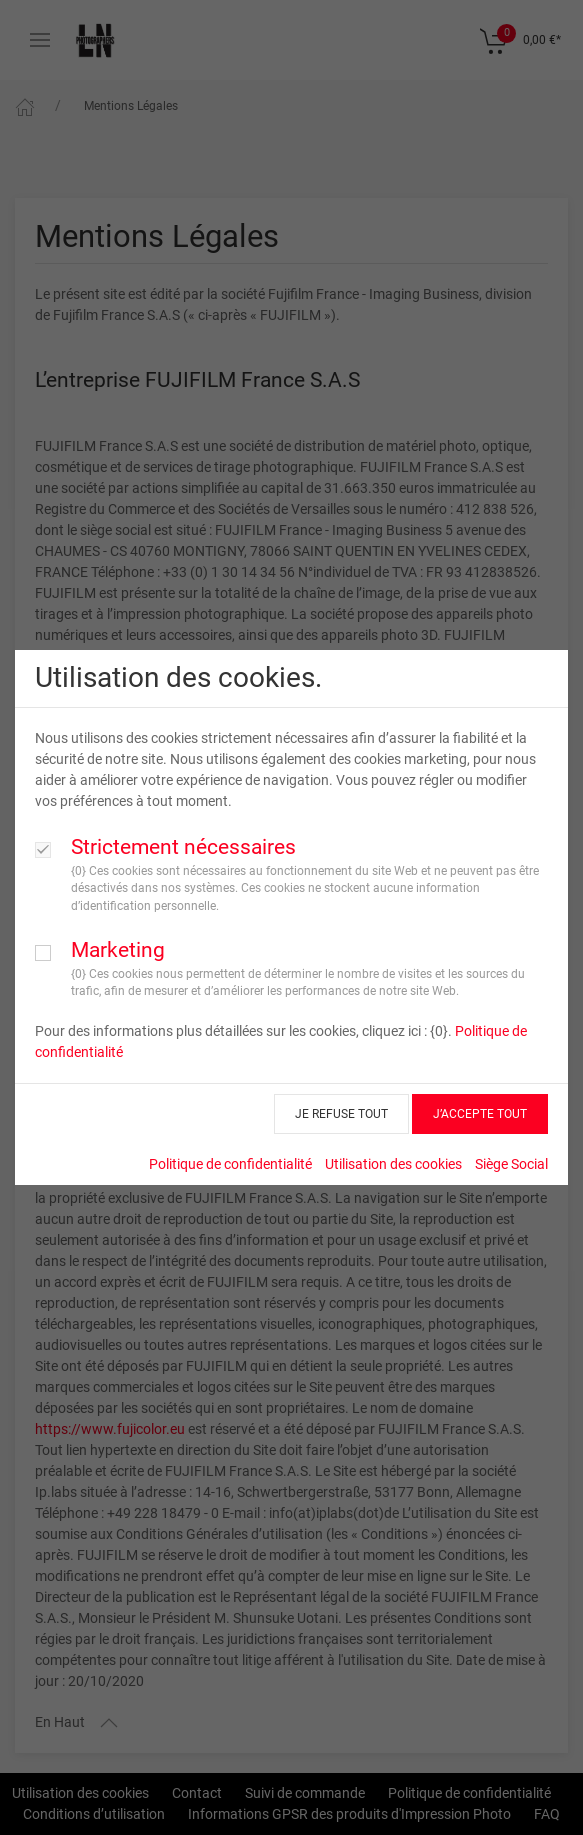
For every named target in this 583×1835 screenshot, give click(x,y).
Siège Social (511, 1164)
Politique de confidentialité (230, 1164)
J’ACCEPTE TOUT (480, 1114)
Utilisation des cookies (393, 1164)
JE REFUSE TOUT (341, 1114)
